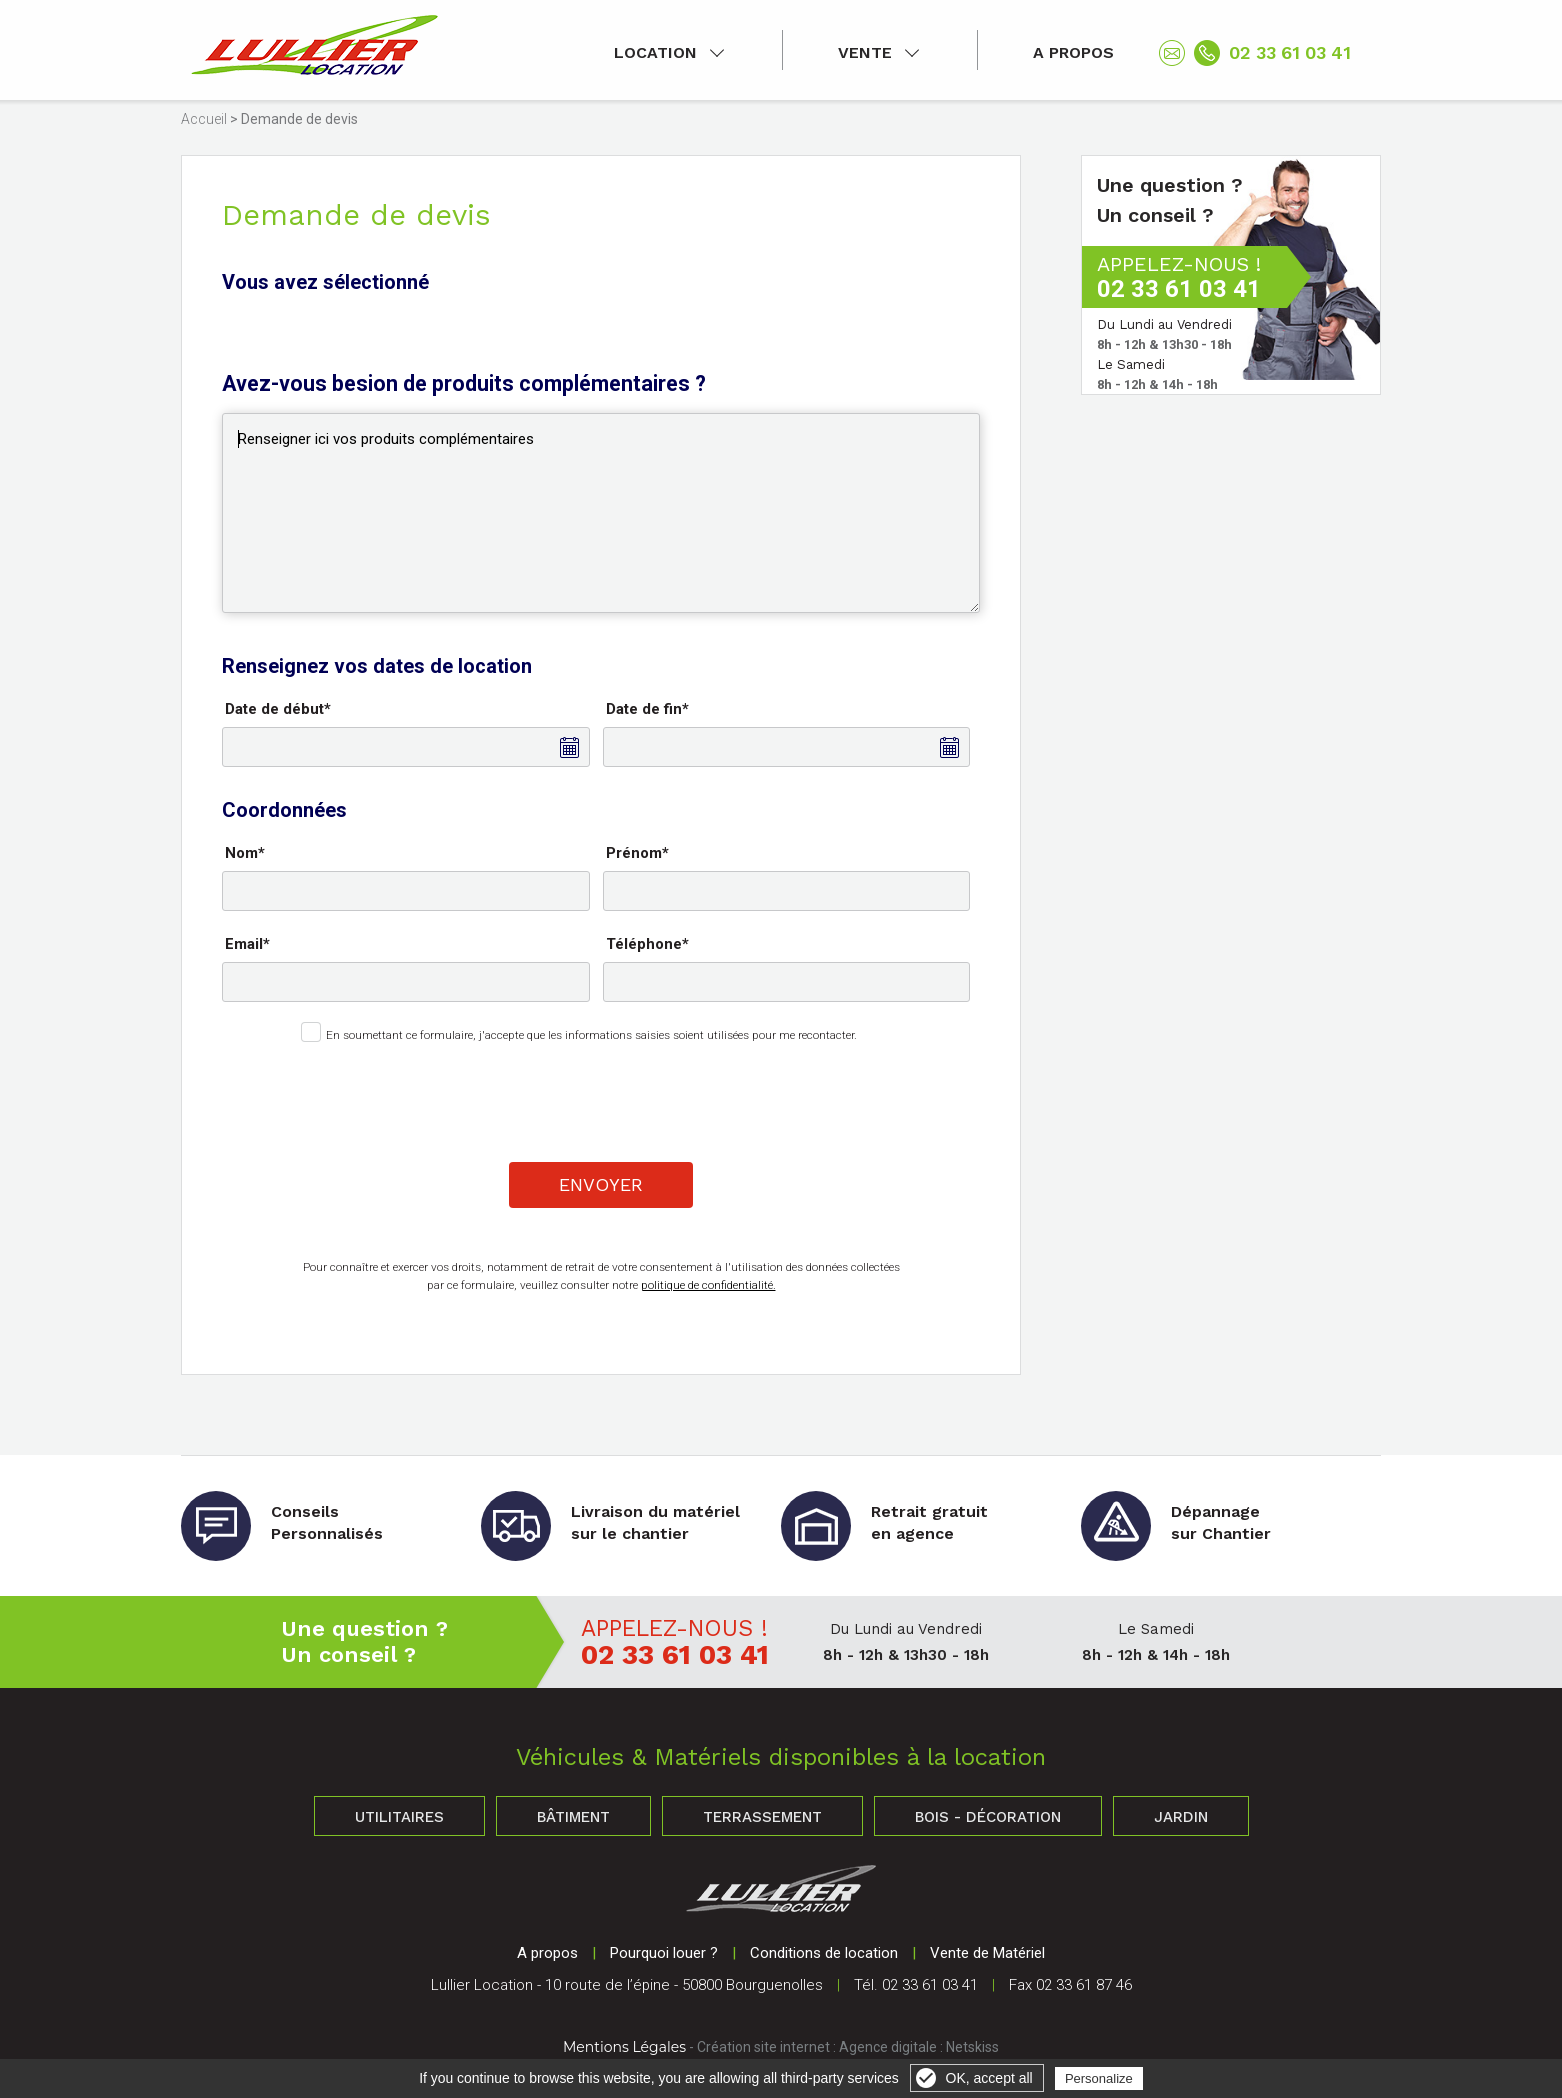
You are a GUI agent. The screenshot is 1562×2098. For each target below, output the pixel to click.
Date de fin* (647, 709)
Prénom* (637, 853)
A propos (1073, 52)
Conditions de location (824, 1953)
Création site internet (763, 2047)
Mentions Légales (624, 2047)
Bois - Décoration (988, 1817)
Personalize (1099, 2078)
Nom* (245, 853)
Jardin (1181, 1817)
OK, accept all (989, 2078)
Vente (865, 52)
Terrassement (762, 1817)
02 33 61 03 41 (1290, 52)
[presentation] (603, 1098)
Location (655, 52)
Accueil (204, 119)
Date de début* (278, 709)
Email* (247, 944)
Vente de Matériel (987, 1953)
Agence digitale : (892, 2047)
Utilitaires (399, 1817)
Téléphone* (647, 944)
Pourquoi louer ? (664, 1953)
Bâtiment (573, 1817)
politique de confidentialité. (708, 1285)
